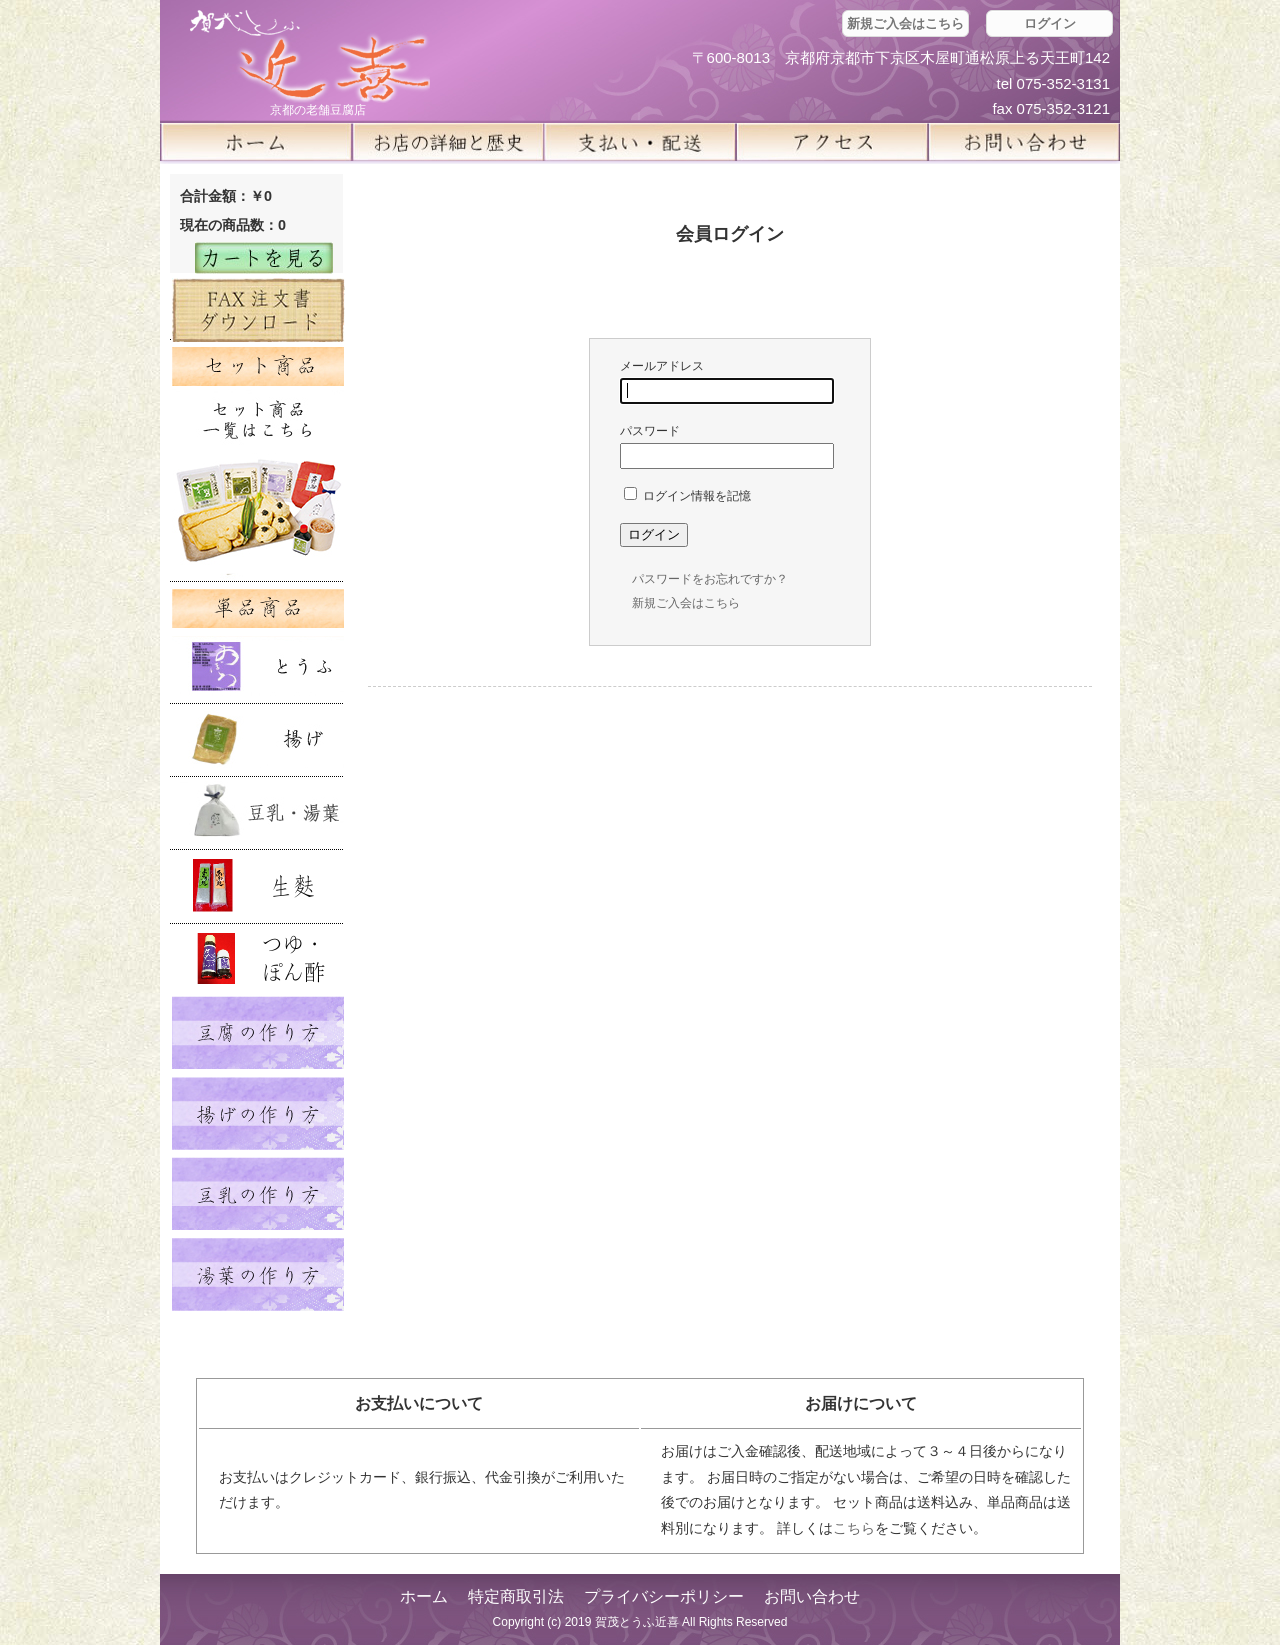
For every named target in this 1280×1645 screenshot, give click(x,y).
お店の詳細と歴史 (448, 142)
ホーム (256, 142)
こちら (854, 1528)
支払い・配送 (640, 142)
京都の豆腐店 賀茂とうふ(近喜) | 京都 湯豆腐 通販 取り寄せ (310, 56)
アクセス (832, 142)
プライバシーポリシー (664, 1596)
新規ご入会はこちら (905, 23)
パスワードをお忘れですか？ (710, 579)
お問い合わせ (812, 1596)
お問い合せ (1024, 142)
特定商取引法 (516, 1596)
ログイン (1050, 23)
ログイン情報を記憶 (687, 496)
